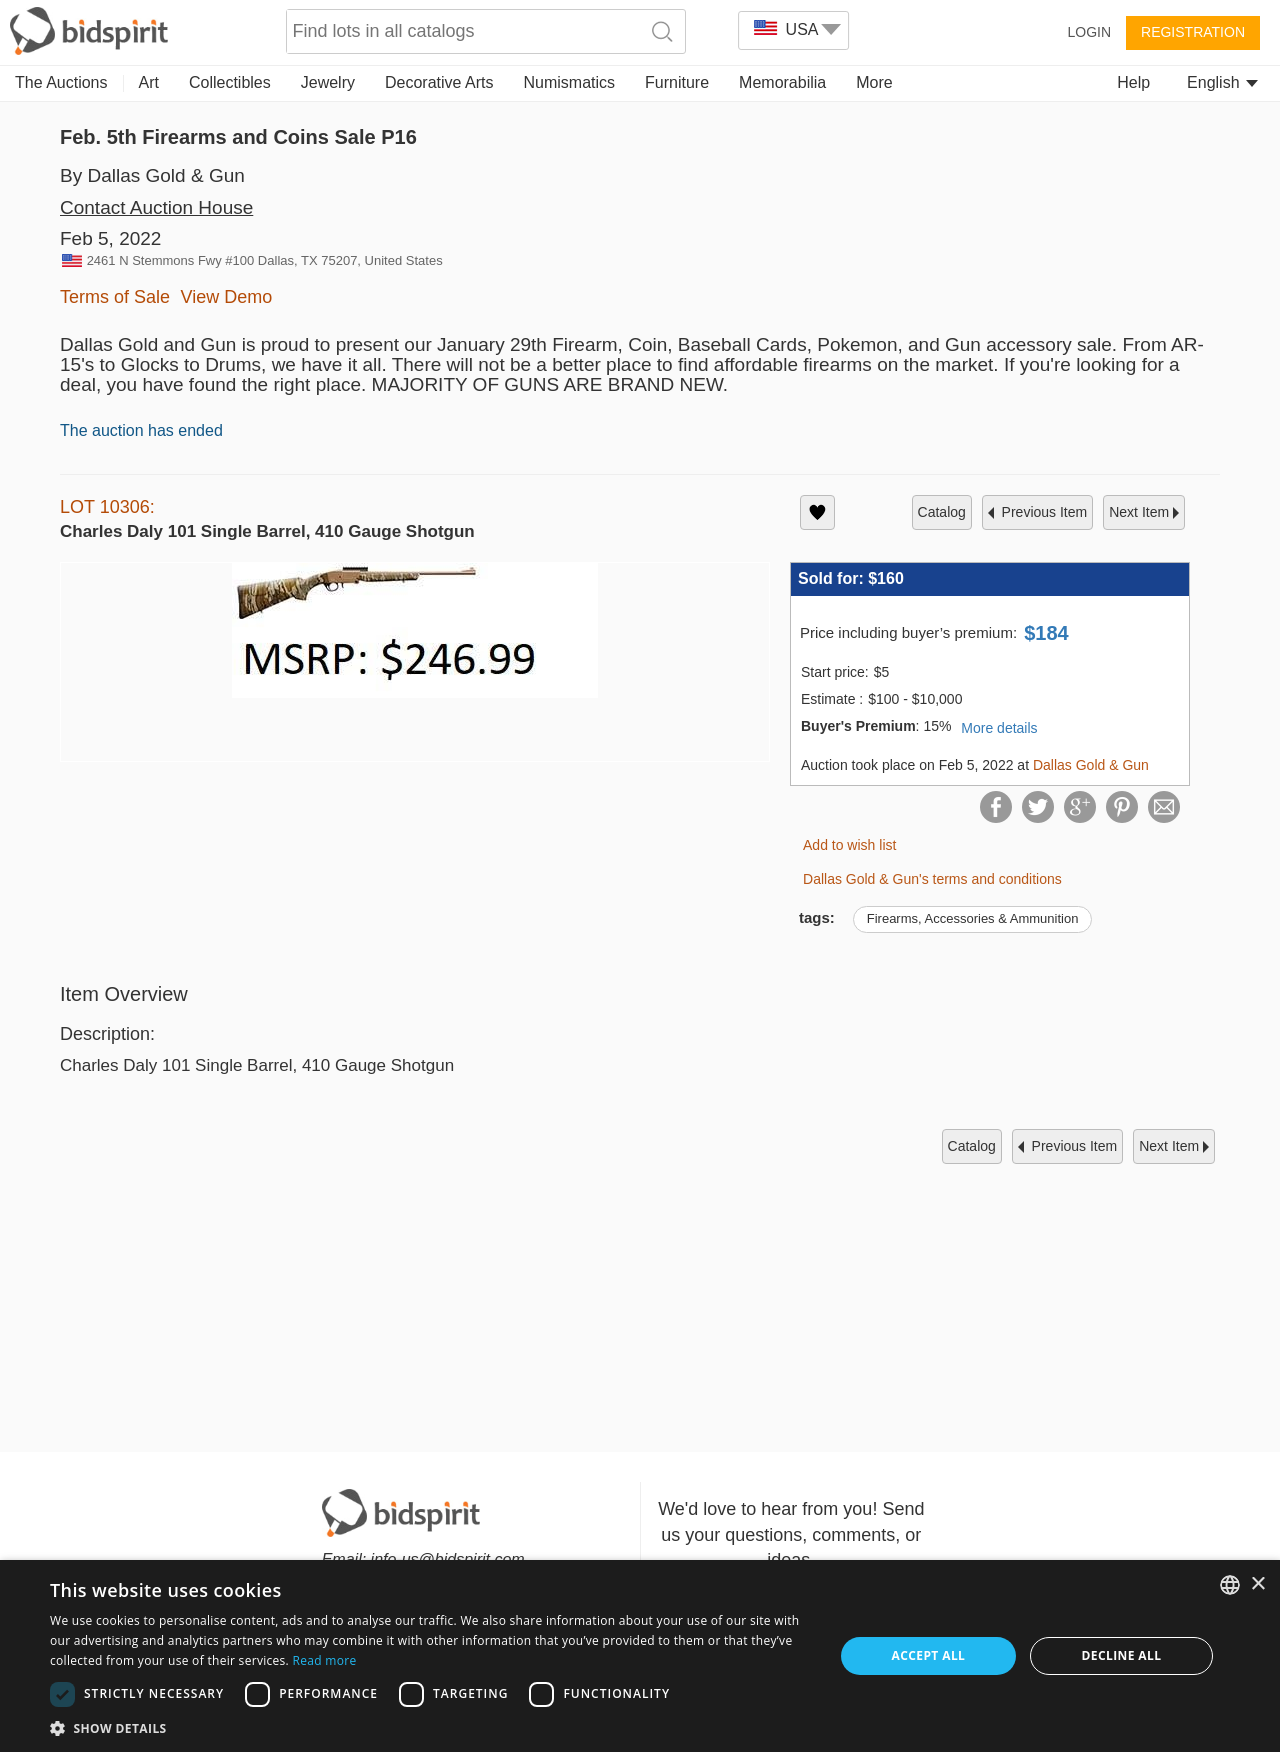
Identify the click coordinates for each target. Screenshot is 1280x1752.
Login (1089, 32)
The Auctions (61, 82)
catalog (942, 512)
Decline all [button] (1122, 1655)
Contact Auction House (156, 207)
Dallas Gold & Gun (1091, 765)
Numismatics (569, 82)
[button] (430, 1727)
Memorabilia (782, 82)
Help (1133, 82)
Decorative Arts (439, 82)
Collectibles (230, 82)
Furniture (677, 82)
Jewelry (328, 82)
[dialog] (640, 1656)
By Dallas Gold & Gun (152, 175)
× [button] (1257, 1584)
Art (149, 82)
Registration (1193, 32)
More (874, 82)
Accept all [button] (929, 1655)
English (1222, 82)
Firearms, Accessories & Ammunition (973, 918)
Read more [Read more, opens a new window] (324, 1660)
